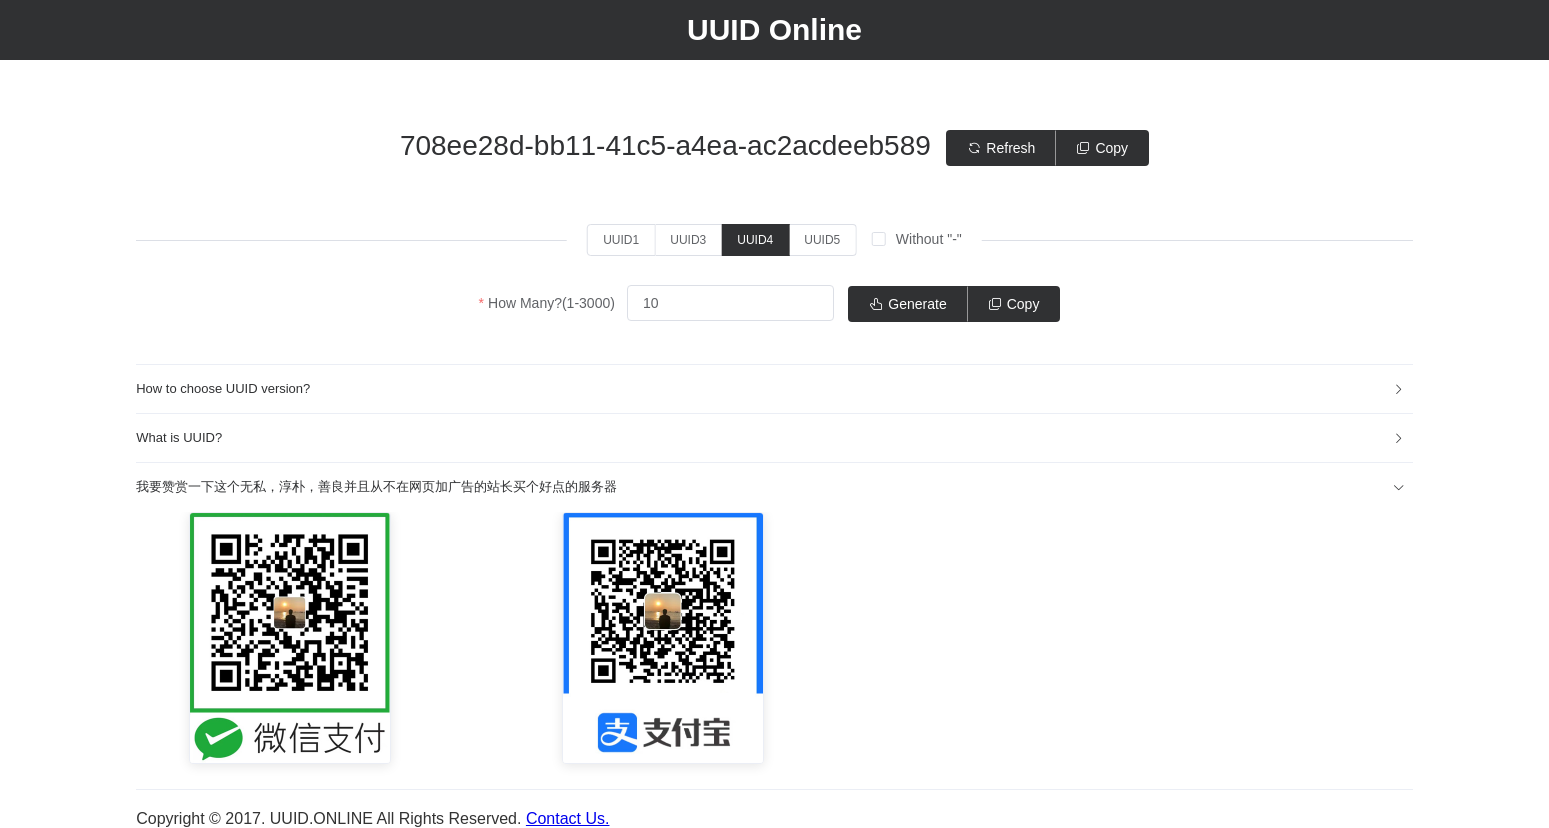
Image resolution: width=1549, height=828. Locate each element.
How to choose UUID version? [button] (770, 388)
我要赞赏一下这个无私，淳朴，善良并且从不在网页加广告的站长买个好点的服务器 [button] (770, 486)
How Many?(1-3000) (551, 303)
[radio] (621, 240)
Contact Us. (568, 818)
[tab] (774, 389)
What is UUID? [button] (770, 437)
